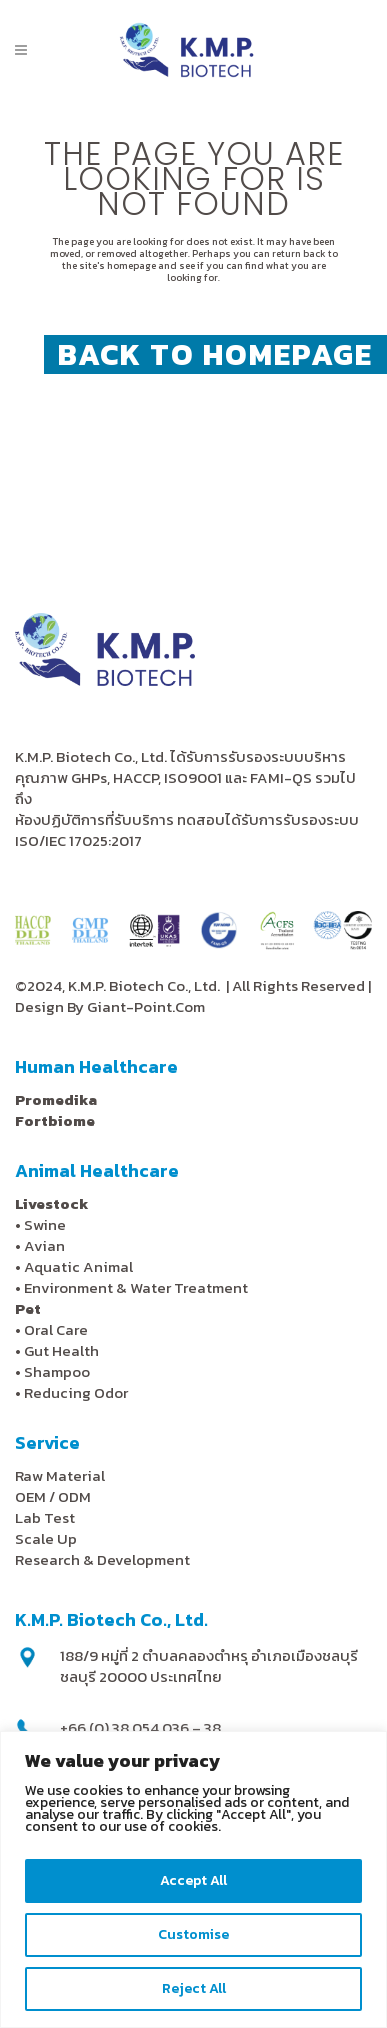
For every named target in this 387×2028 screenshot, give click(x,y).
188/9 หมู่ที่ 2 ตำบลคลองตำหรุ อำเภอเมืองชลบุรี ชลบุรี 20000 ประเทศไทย (209, 1666)
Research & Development (102, 1559)
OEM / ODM (53, 1496)
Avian (44, 1245)
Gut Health (61, 1350)
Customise (193, 1934)
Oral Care (56, 1329)
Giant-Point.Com (146, 1006)
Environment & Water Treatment (137, 1287)
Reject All (194, 1988)
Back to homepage (215, 354)
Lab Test (45, 1517)
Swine (45, 1224)
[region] (193, 1879)
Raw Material (60, 1475)
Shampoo (57, 1371)
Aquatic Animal (78, 1266)
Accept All (193, 1880)
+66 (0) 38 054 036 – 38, (142, 1727)
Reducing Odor (76, 1392)
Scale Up (46, 1538)
